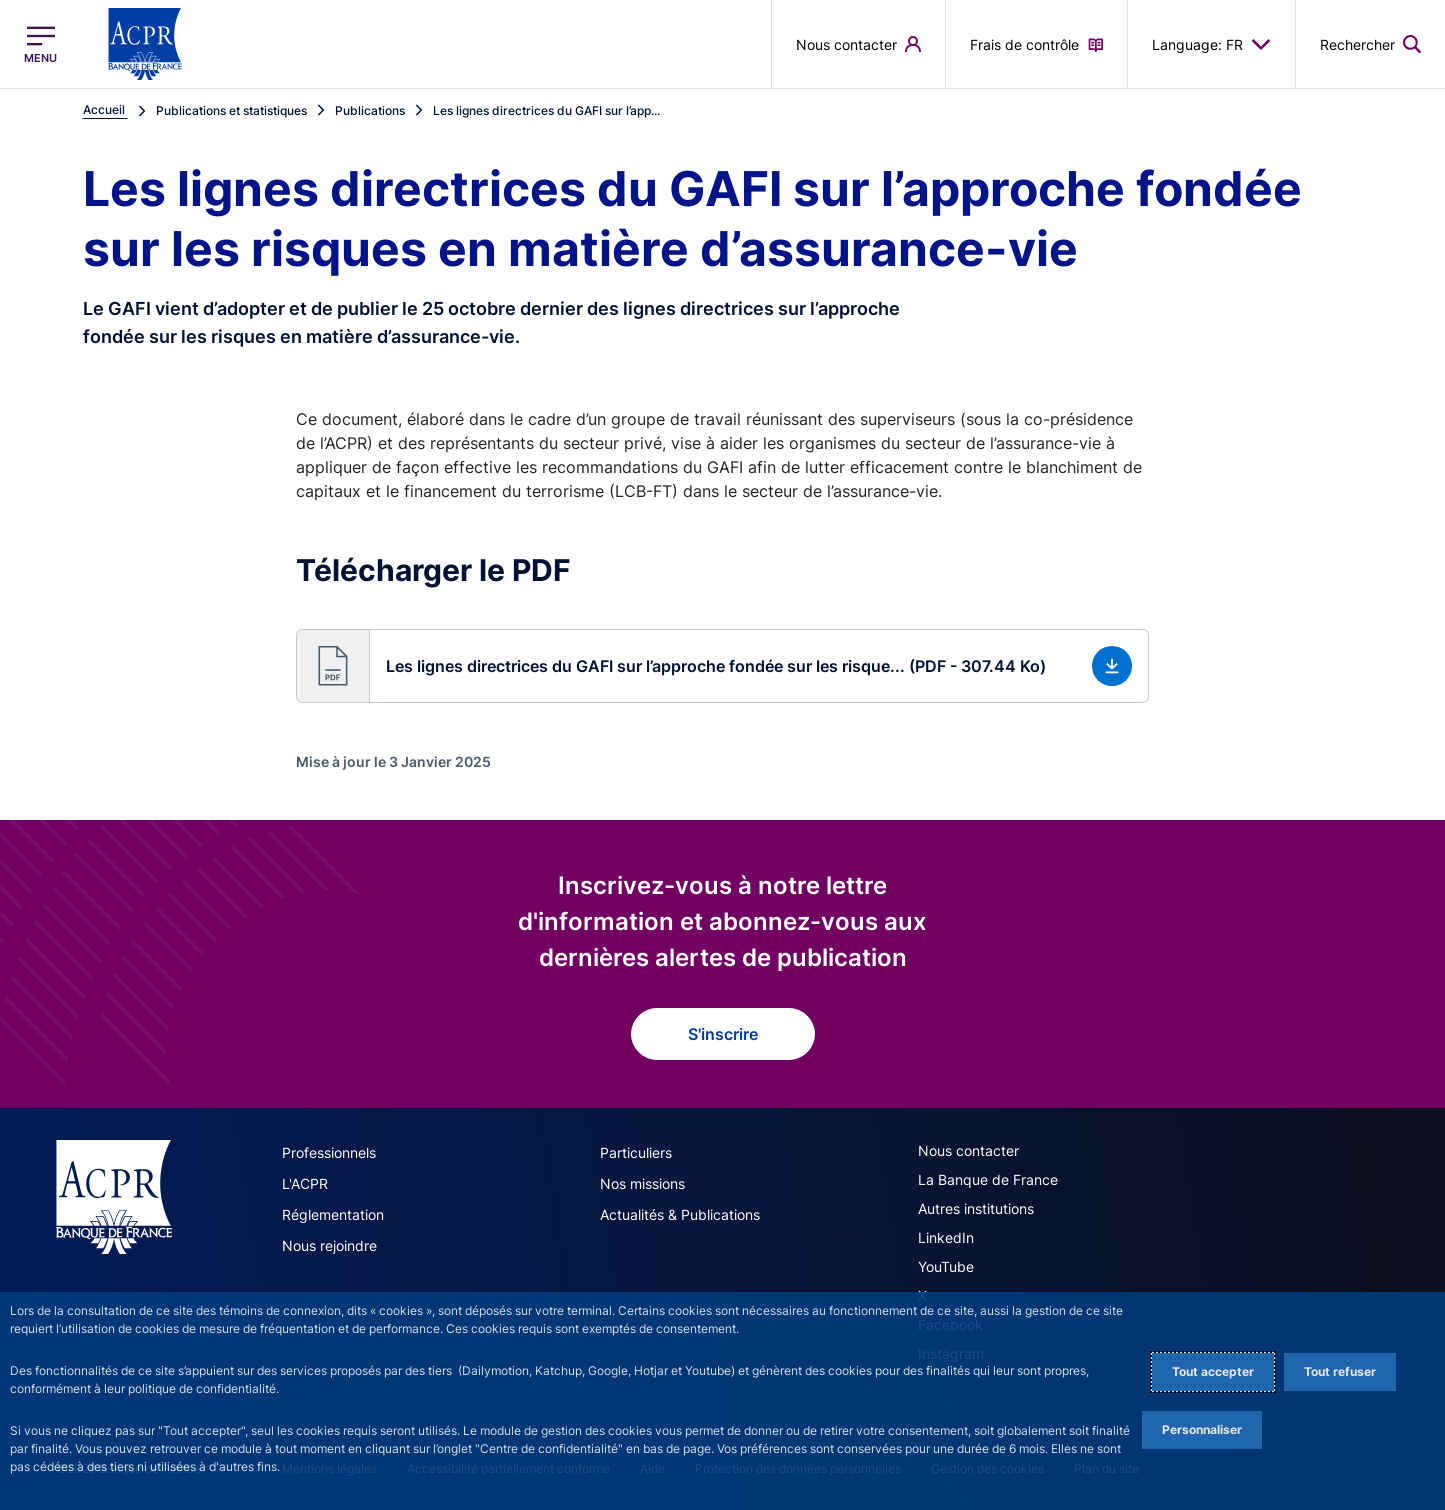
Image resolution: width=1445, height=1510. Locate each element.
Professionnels (329, 1152)
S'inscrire (723, 1034)
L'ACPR (305, 1183)
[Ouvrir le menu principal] (40, 44)
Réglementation (333, 1214)
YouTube (946, 1266)
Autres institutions (976, 1208)
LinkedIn (946, 1237)
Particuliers (636, 1152)
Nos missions (642, 1183)
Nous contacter (968, 1150)
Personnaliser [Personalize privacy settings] (1202, 1429)
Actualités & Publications (680, 1214)
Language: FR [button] (1211, 44)
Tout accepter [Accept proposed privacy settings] (1213, 1371)
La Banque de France (988, 1179)
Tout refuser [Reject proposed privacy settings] (1340, 1371)
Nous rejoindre (329, 1245)
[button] (722, 666)
